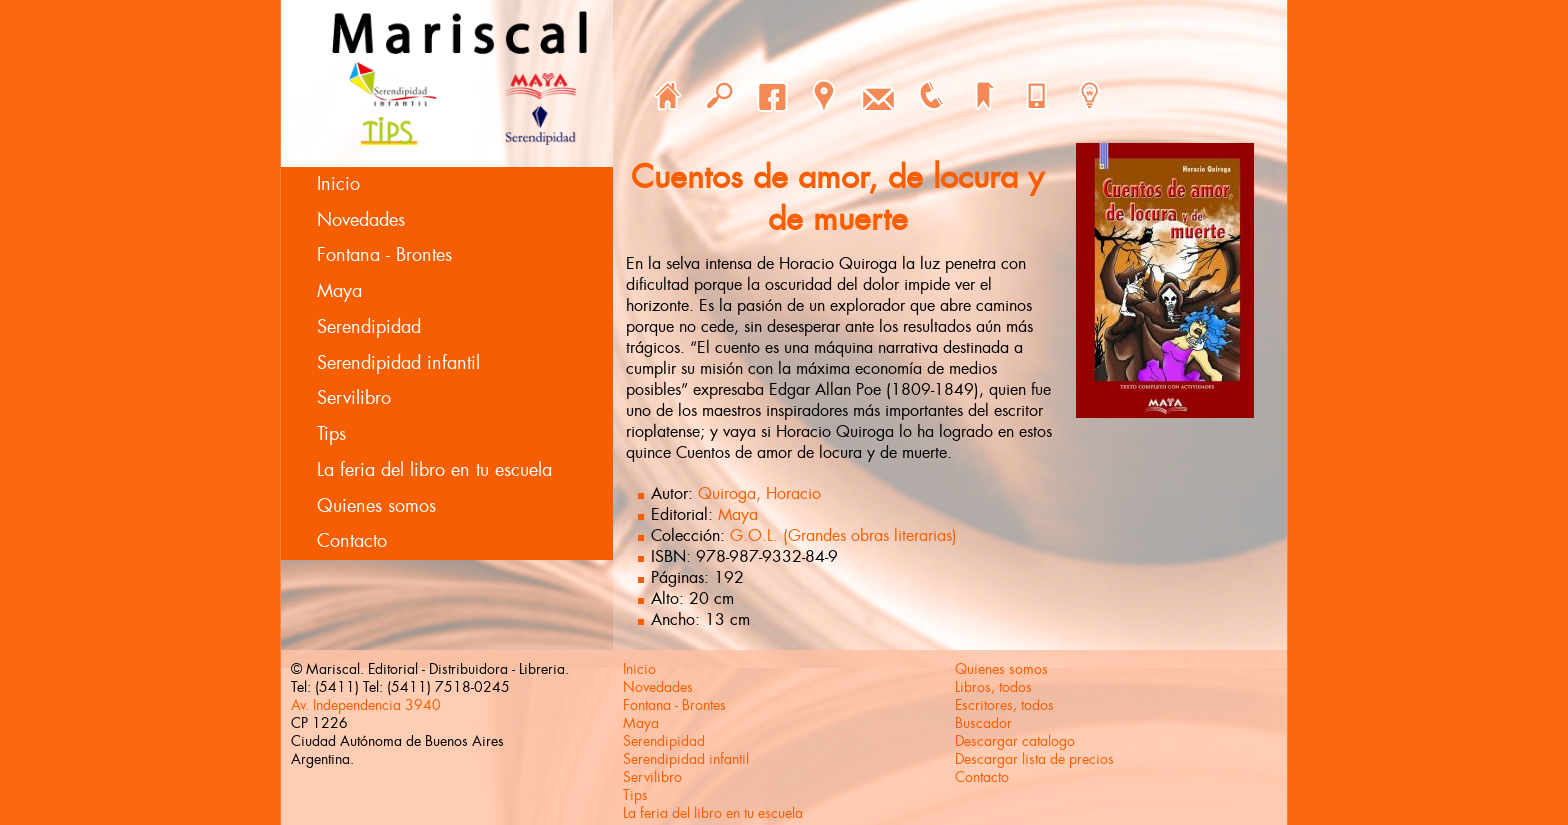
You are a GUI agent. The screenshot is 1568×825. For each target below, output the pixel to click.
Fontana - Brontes (384, 255)
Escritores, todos (1004, 705)
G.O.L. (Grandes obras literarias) (843, 535)
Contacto (352, 541)
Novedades (361, 220)
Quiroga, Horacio (759, 493)
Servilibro (354, 398)
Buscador (983, 723)
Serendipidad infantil (398, 363)
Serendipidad (369, 327)
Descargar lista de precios (1034, 759)
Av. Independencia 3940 (366, 705)
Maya (339, 291)
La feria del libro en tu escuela (434, 470)
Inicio (338, 184)
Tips (331, 434)
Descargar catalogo (1015, 741)
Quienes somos (376, 506)
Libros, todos (993, 687)
